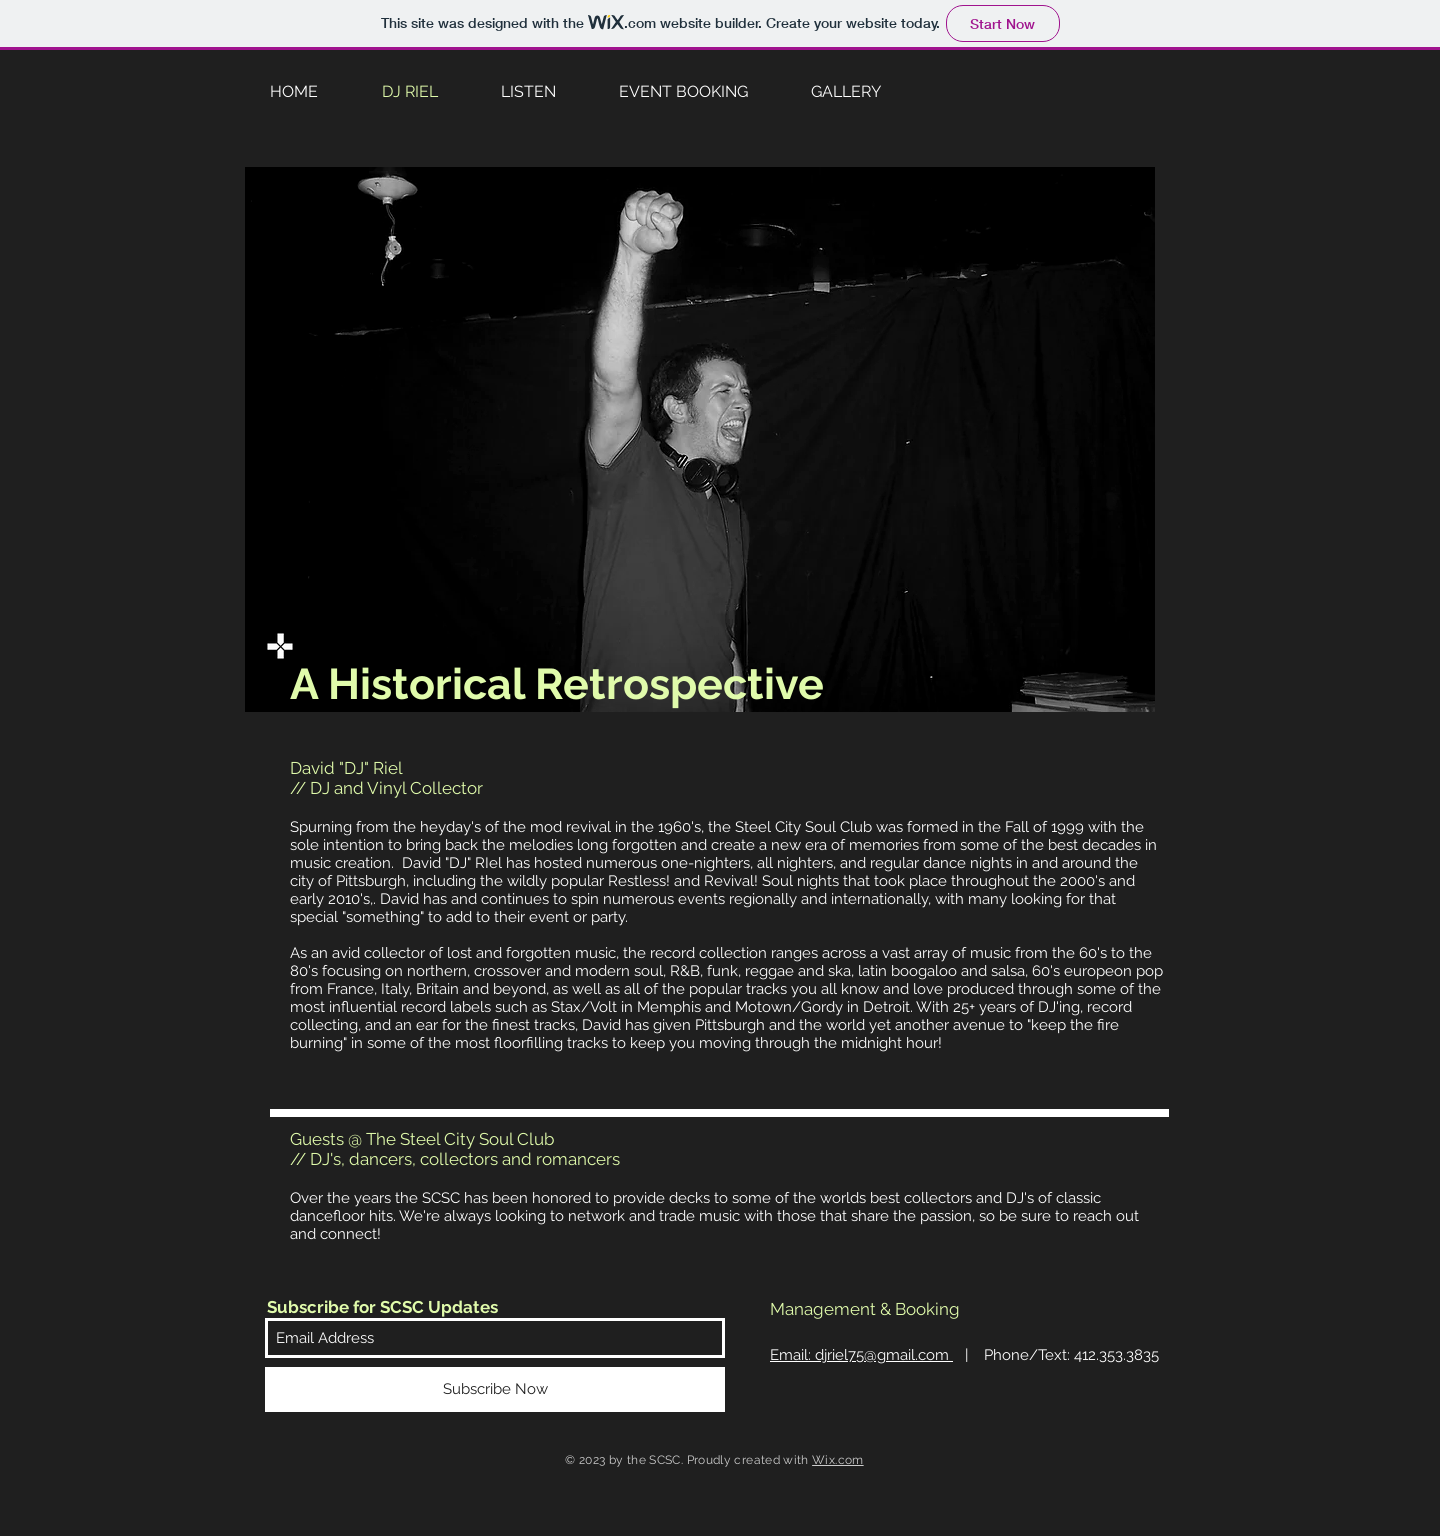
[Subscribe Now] (495, 1389)
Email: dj (861, 1355)
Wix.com (838, 1460)
